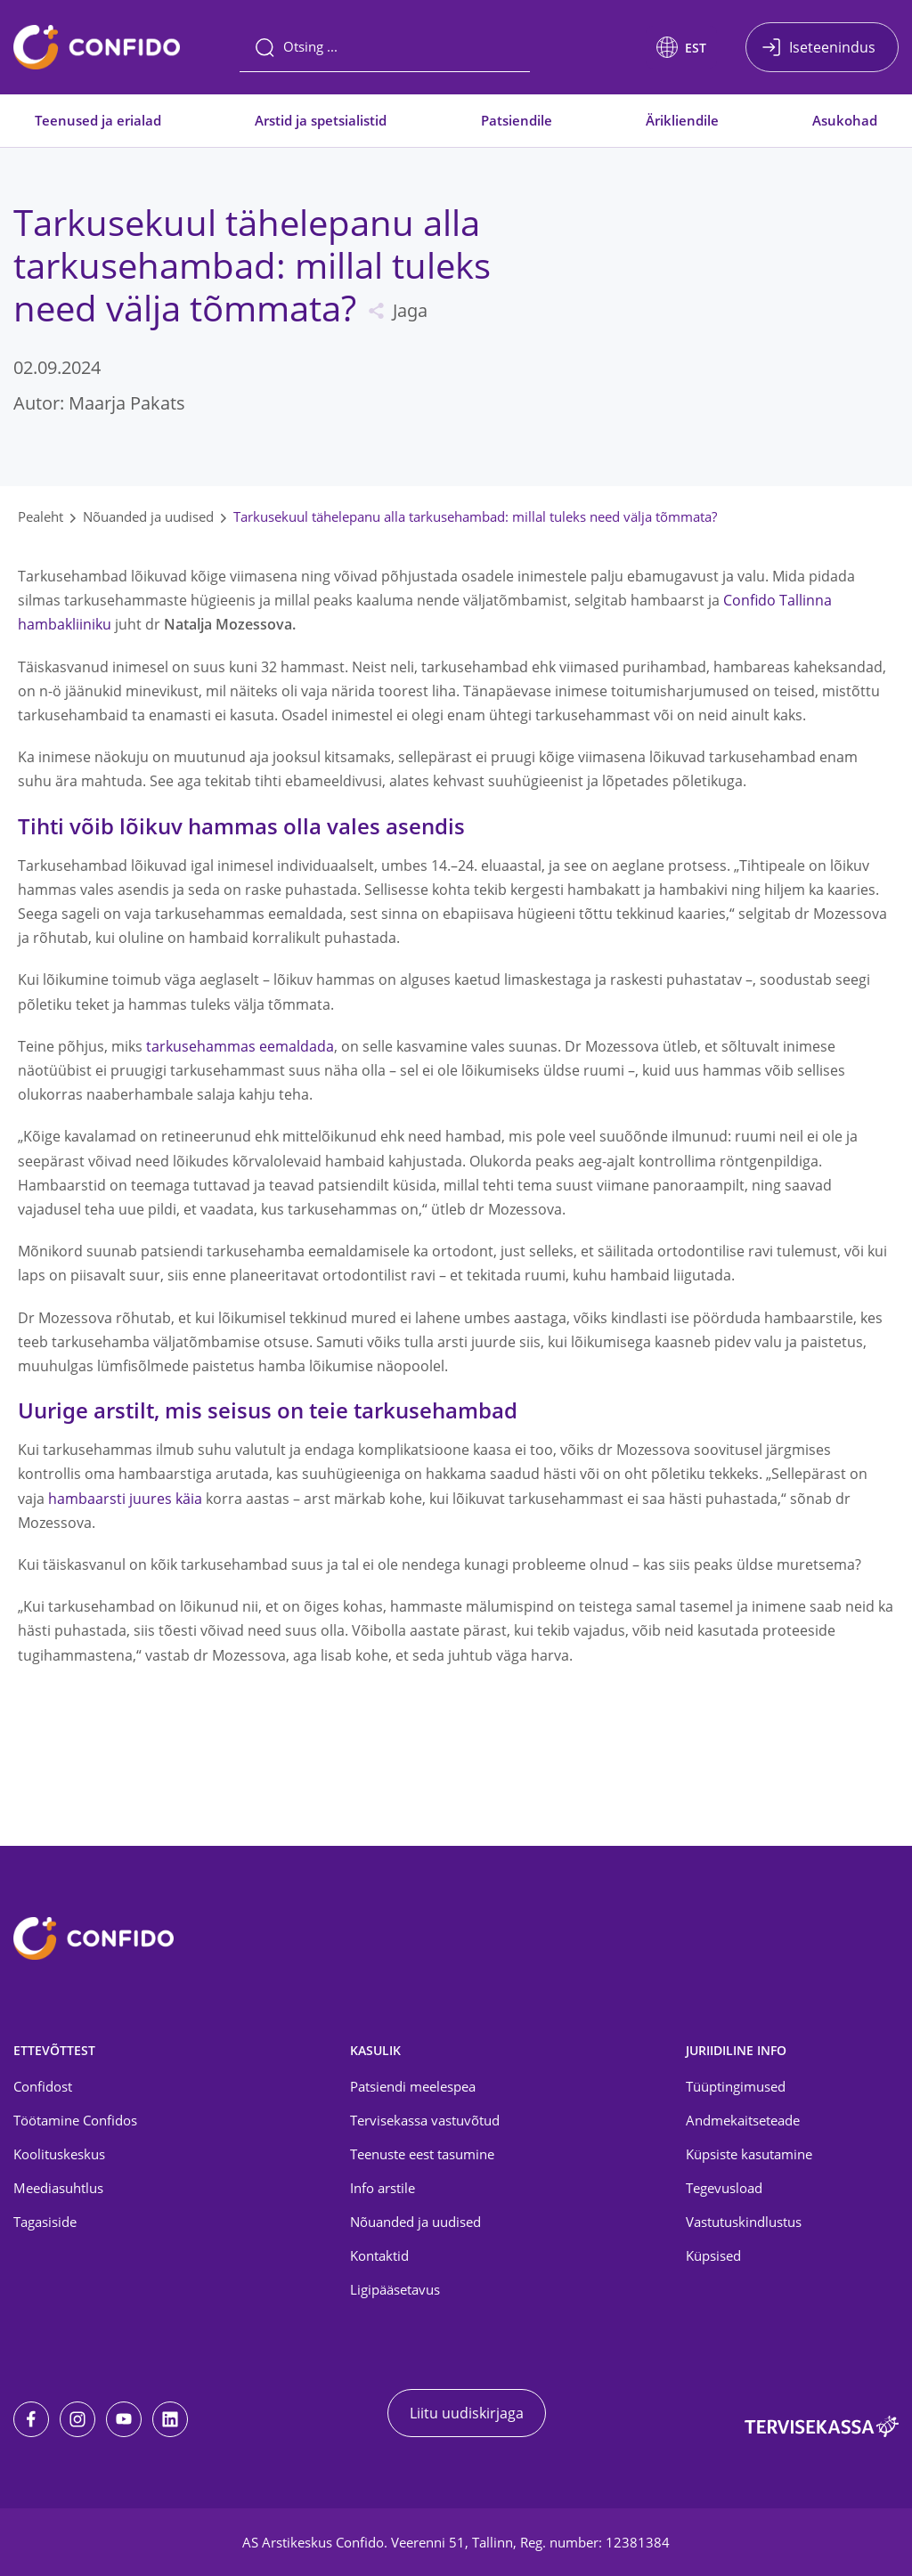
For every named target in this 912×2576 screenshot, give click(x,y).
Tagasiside (45, 2222)
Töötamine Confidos (75, 2120)
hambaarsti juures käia (125, 1498)
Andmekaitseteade (743, 2120)
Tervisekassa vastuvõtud (425, 2120)
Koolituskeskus (59, 2154)
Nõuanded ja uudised (148, 516)
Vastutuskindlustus (744, 2222)
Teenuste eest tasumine (422, 2154)
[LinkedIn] (170, 2419)
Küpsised (713, 2255)
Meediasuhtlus (58, 2188)
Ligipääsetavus (395, 2289)
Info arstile (382, 2188)
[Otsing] (385, 47)
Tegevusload (724, 2188)
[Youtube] (124, 2419)
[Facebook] (31, 2419)
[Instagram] (77, 2419)
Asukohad (844, 120)
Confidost (42, 2086)
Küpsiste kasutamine (749, 2154)
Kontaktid (379, 2255)
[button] (681, 47)
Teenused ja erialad (98, 120)
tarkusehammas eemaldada (240, 1046)
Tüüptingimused (736, 2086)
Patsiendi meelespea (413, 2086)
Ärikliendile (682, 120)
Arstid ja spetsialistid (321, 120)
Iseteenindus (832, 47)
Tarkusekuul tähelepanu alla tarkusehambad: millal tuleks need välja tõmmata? (475, 516)
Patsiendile (516, 120)
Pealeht (40, 516)
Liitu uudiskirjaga (467, 2413)
